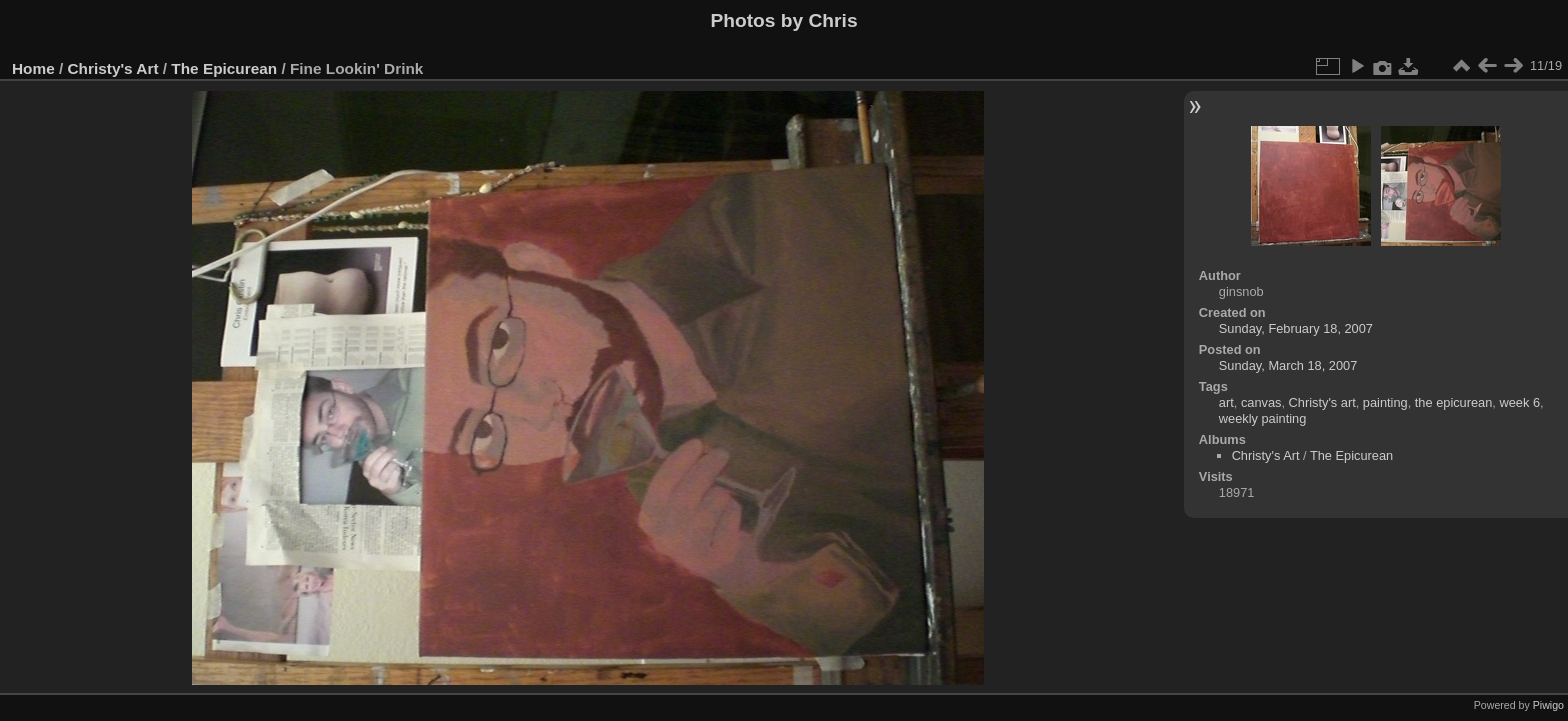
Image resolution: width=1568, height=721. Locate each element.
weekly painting (1263, 418)
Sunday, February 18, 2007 (1296, 328)
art (1226, 402)
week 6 (1519, 402)
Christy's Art (113, 68)
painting (1385, 402)
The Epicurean (224, 68)
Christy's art (1322, 402)
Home (33, 68)
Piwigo (1548, 705)
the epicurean (1454, 402)
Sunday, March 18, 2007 (1288, 365)
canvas (1261, 402)
